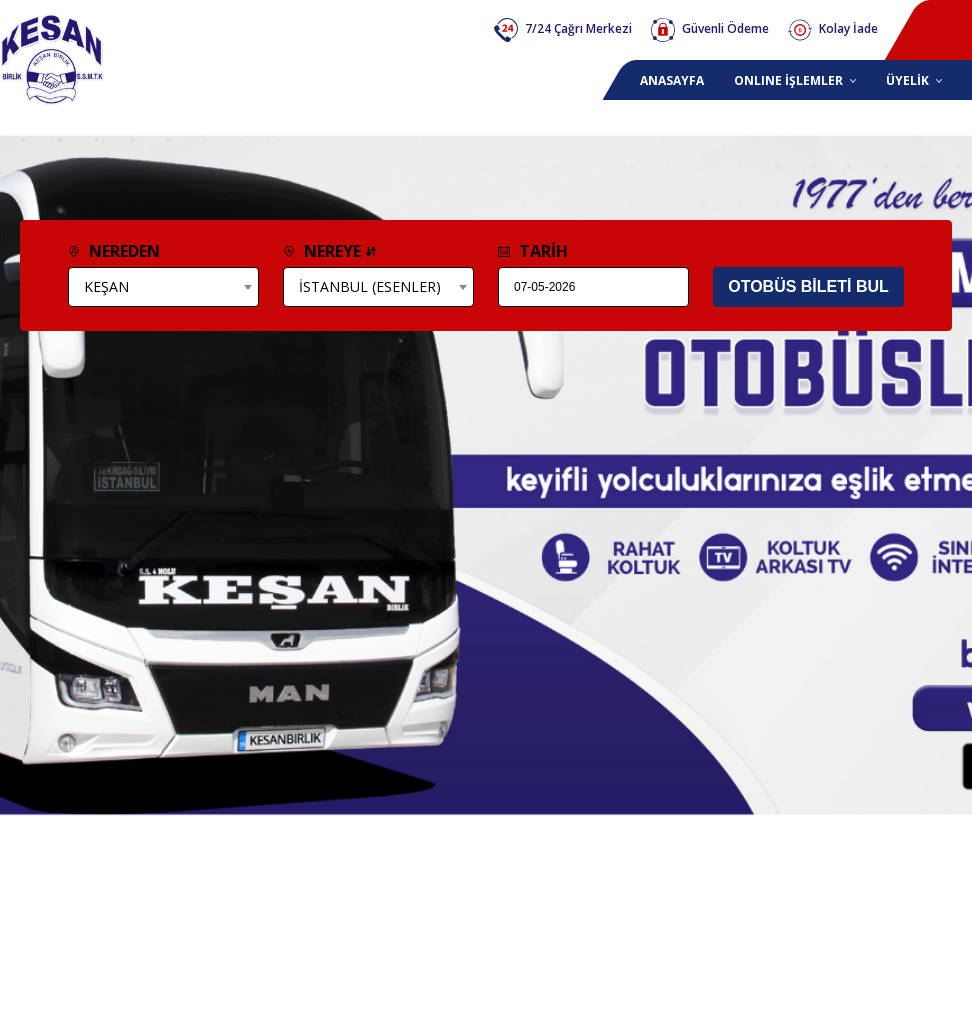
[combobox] (163, 287)
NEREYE (330, 251)
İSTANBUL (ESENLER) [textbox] (370, 286)
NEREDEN (114, 251)
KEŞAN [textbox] (106, 286)
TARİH (533, 251)
